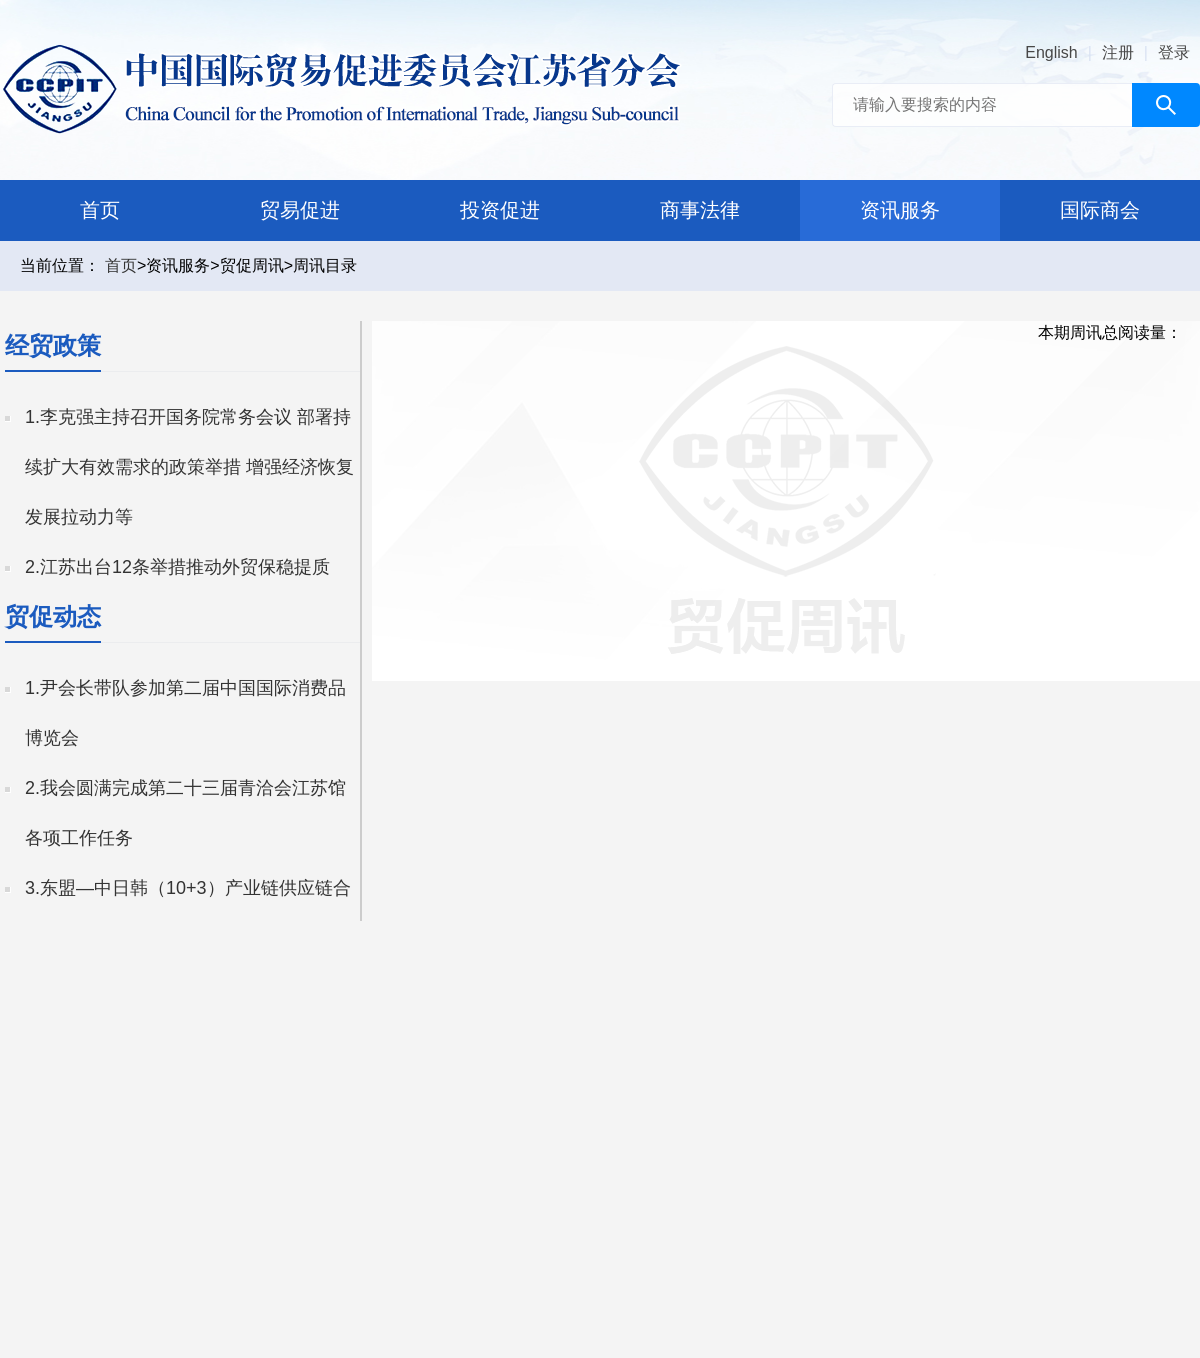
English (1051, 52)
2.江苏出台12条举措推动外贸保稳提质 (177, 567)
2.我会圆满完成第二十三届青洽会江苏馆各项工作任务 (185, 813)
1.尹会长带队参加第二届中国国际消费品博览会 (185, 713)
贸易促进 (300, 210)
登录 (1174, 52)
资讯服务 (900, 210)
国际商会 (1100, 210)
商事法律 (700, 210)
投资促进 (500, 210)
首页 (100, 210)
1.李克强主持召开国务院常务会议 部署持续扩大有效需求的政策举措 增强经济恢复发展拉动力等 (189, 467)
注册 (1118, 52)
